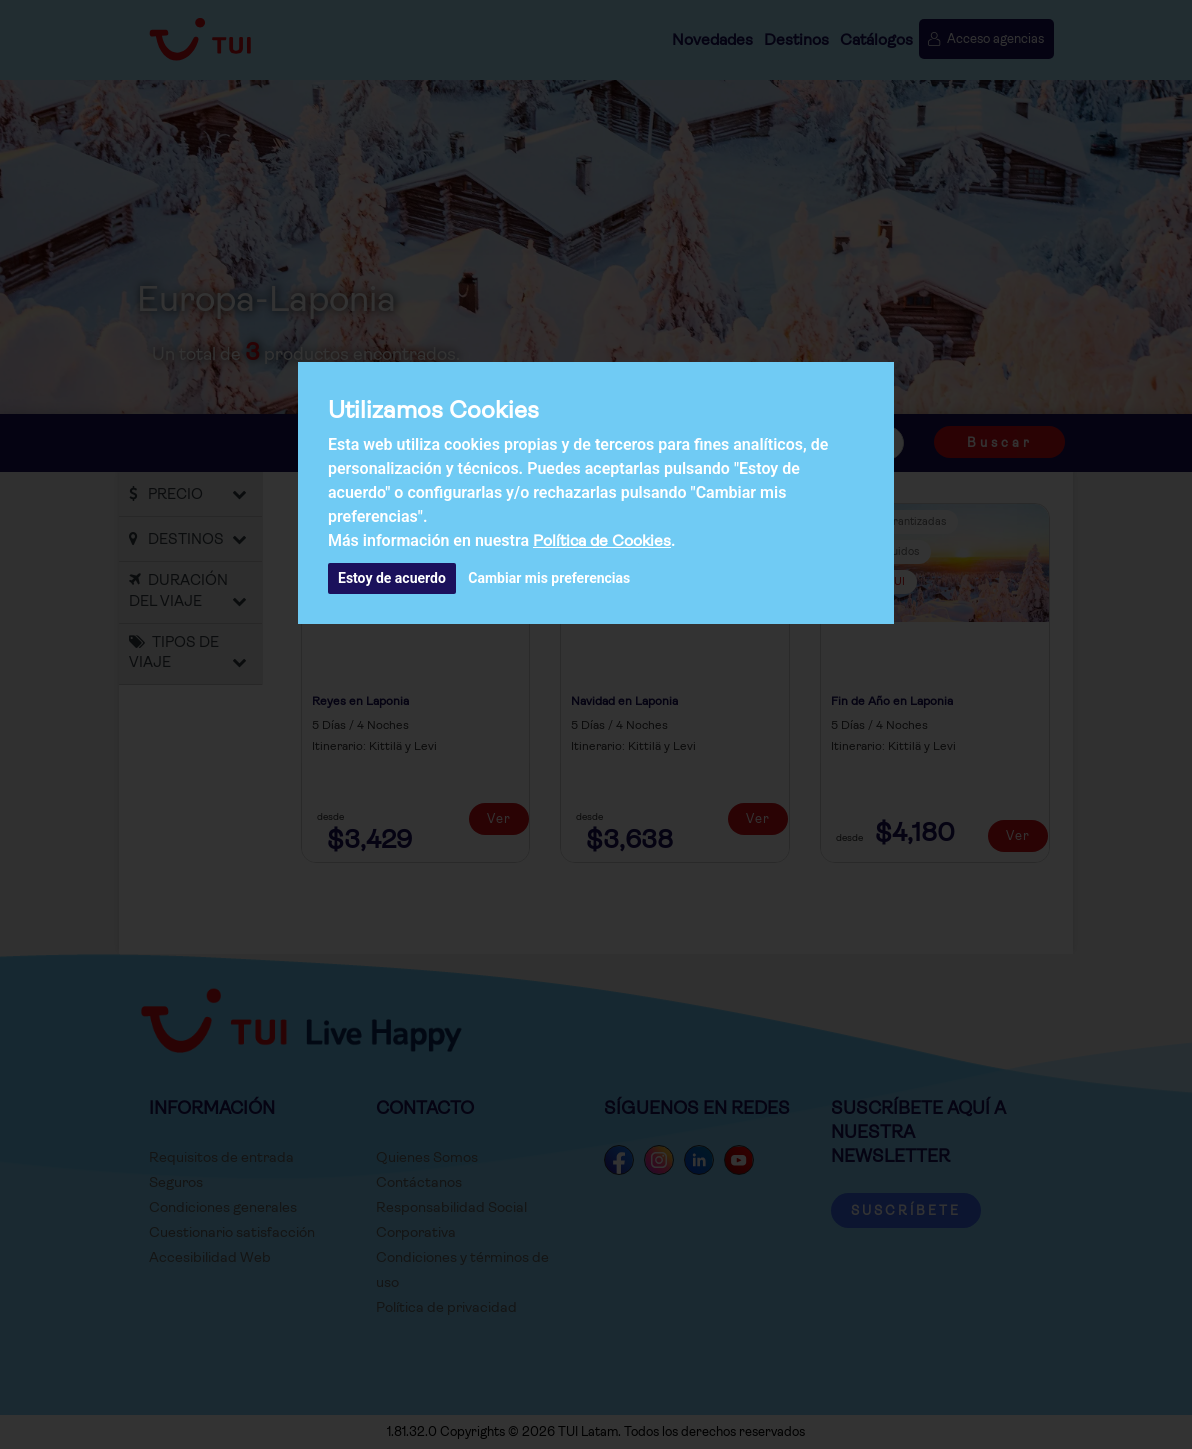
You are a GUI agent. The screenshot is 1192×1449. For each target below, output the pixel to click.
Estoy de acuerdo (392, 578)
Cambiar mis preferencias (549, 578)
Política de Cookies (602, 540)
